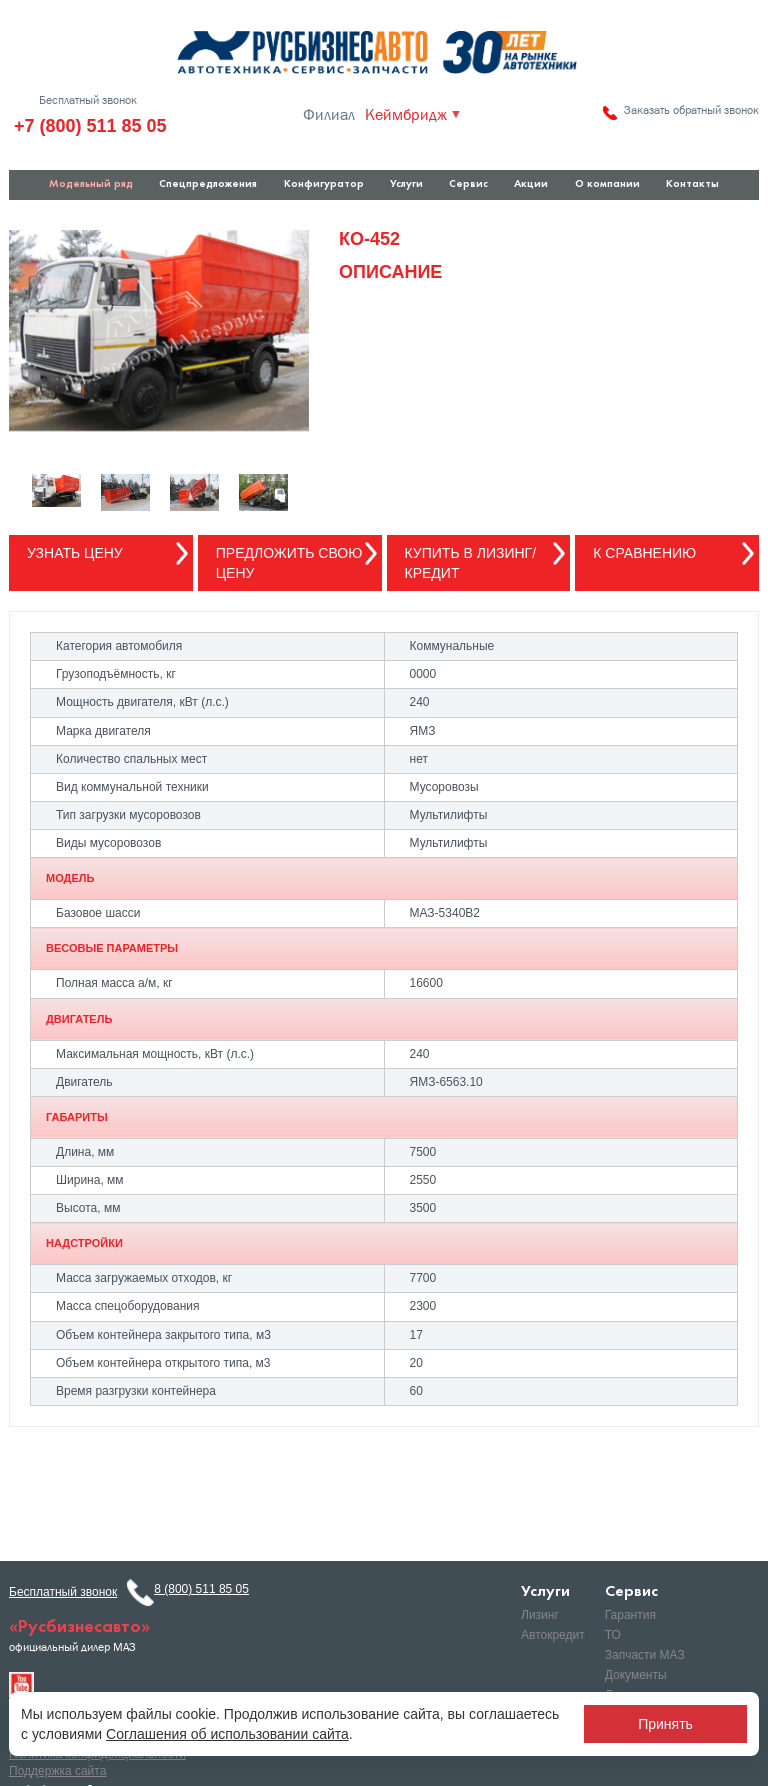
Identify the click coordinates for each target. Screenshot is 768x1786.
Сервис (468, 184)
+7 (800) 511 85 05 (90, 126)
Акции (531, 184)
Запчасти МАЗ (645, 1655)
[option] (159, 330)
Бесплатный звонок (88, 100)
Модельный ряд (91, 184)
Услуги (406, 184)
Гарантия (630, 1615)
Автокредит (553, 1635)
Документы (636, 1675)
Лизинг (540, 1615)
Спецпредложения (208, 184)
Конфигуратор (324, 184)
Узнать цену (75, 553)
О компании (607, 184)
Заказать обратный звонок (691, 110)
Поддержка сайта (57, 1771)
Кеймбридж (406, 115)
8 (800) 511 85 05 (201, 1589)
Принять (665, 1724)
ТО (613, 1635)
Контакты (692, 184)
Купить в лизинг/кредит (471, 563)
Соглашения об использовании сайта (227, 1734)
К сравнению (644, 553)
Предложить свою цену (289, 563)
